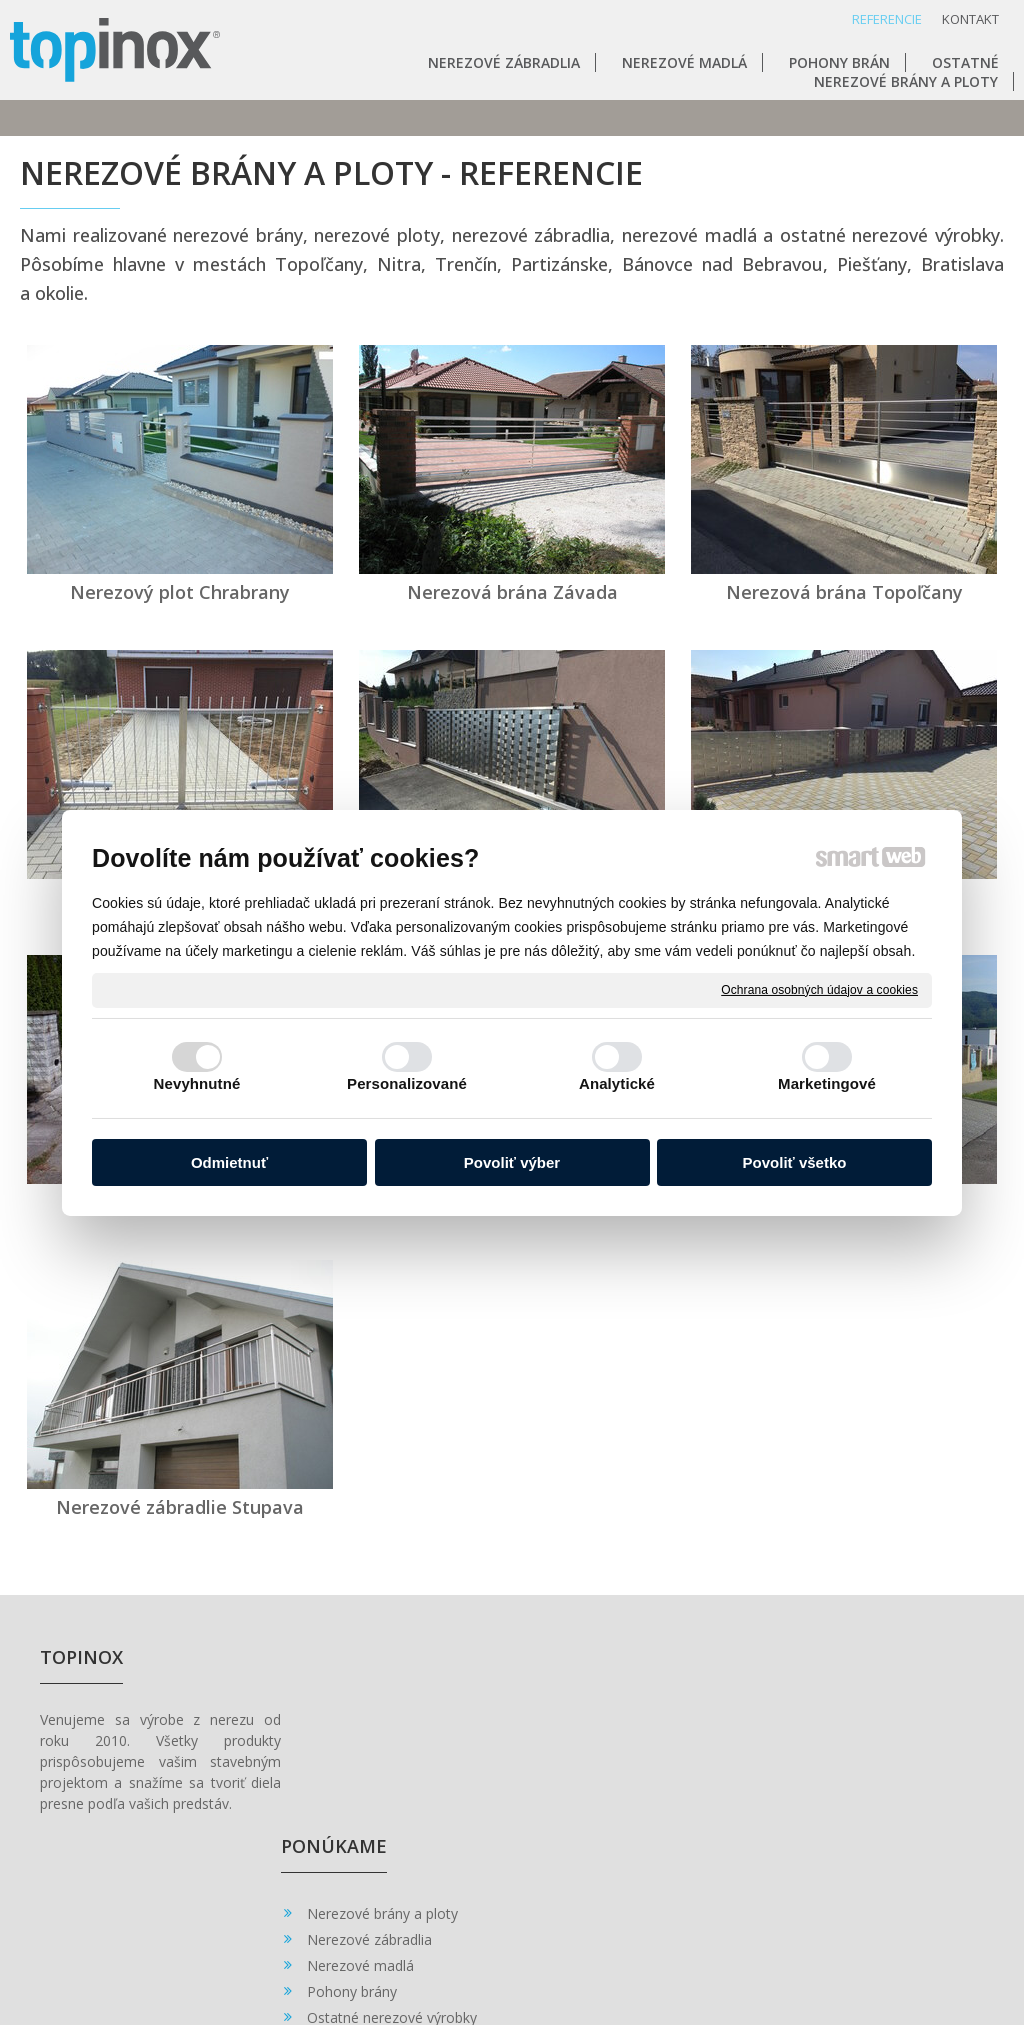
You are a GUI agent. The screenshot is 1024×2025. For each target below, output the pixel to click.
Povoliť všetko (795, 1162)
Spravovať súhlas (883, 1948)
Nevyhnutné (197, 1083)
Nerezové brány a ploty (390, 1724)
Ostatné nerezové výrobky (400, 1828)
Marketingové (827, 1083)
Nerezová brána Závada (512, 592)
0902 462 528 (601, 1747)
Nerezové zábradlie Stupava (180, 1507)
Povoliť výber (512, 1162)
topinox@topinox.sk (621, 1768)
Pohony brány (360, 1802)
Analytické (617, 1083)
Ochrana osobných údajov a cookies (819, 989)
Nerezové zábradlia (377, 1750)
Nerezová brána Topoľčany (844, 592)
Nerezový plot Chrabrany (180, 592)
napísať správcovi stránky (540, 1948)
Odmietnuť (229, 1162)
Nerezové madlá (368, 1776)
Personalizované (407, 1083)
